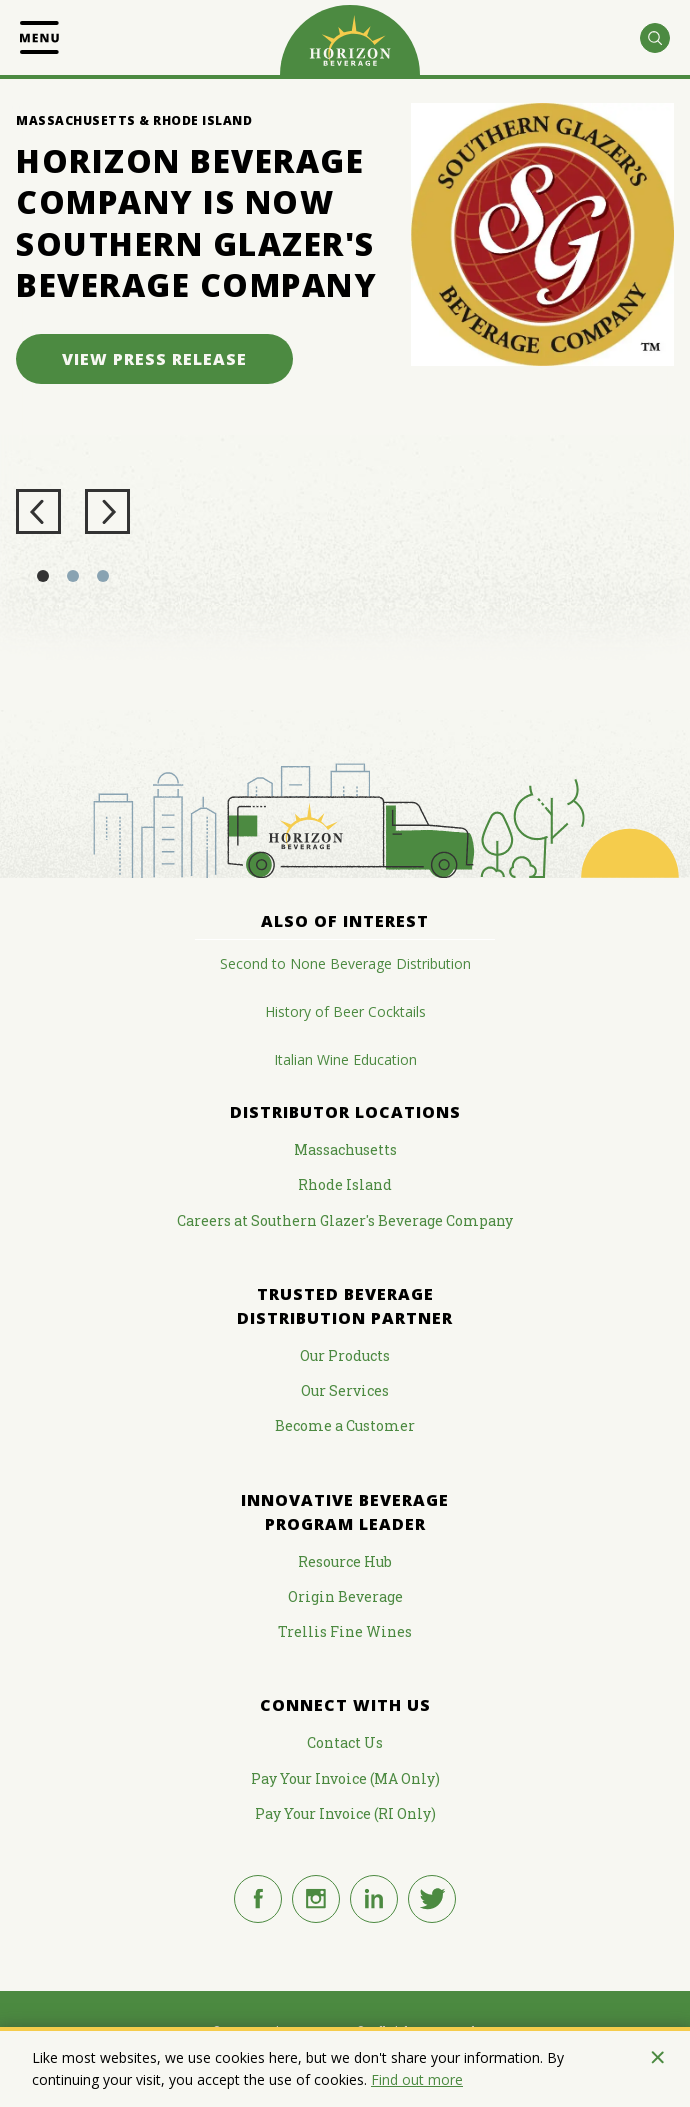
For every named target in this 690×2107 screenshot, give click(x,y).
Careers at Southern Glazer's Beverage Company (345, 1220)
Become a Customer (345, 1425)
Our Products (345, 1355)
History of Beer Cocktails (345, 1011)
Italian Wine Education (345, 1059)
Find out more (417, 2079)
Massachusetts (345, 1149)
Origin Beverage (345, 1596)
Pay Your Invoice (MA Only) (345, 1778)
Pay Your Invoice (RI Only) (345, 1813)
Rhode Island (345, 1184)
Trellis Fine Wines (345, 1631)
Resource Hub (345, 1561)
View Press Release (154, 359)
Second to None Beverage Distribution (345, 963)
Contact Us (345, 1742)
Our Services (345, 1390)
